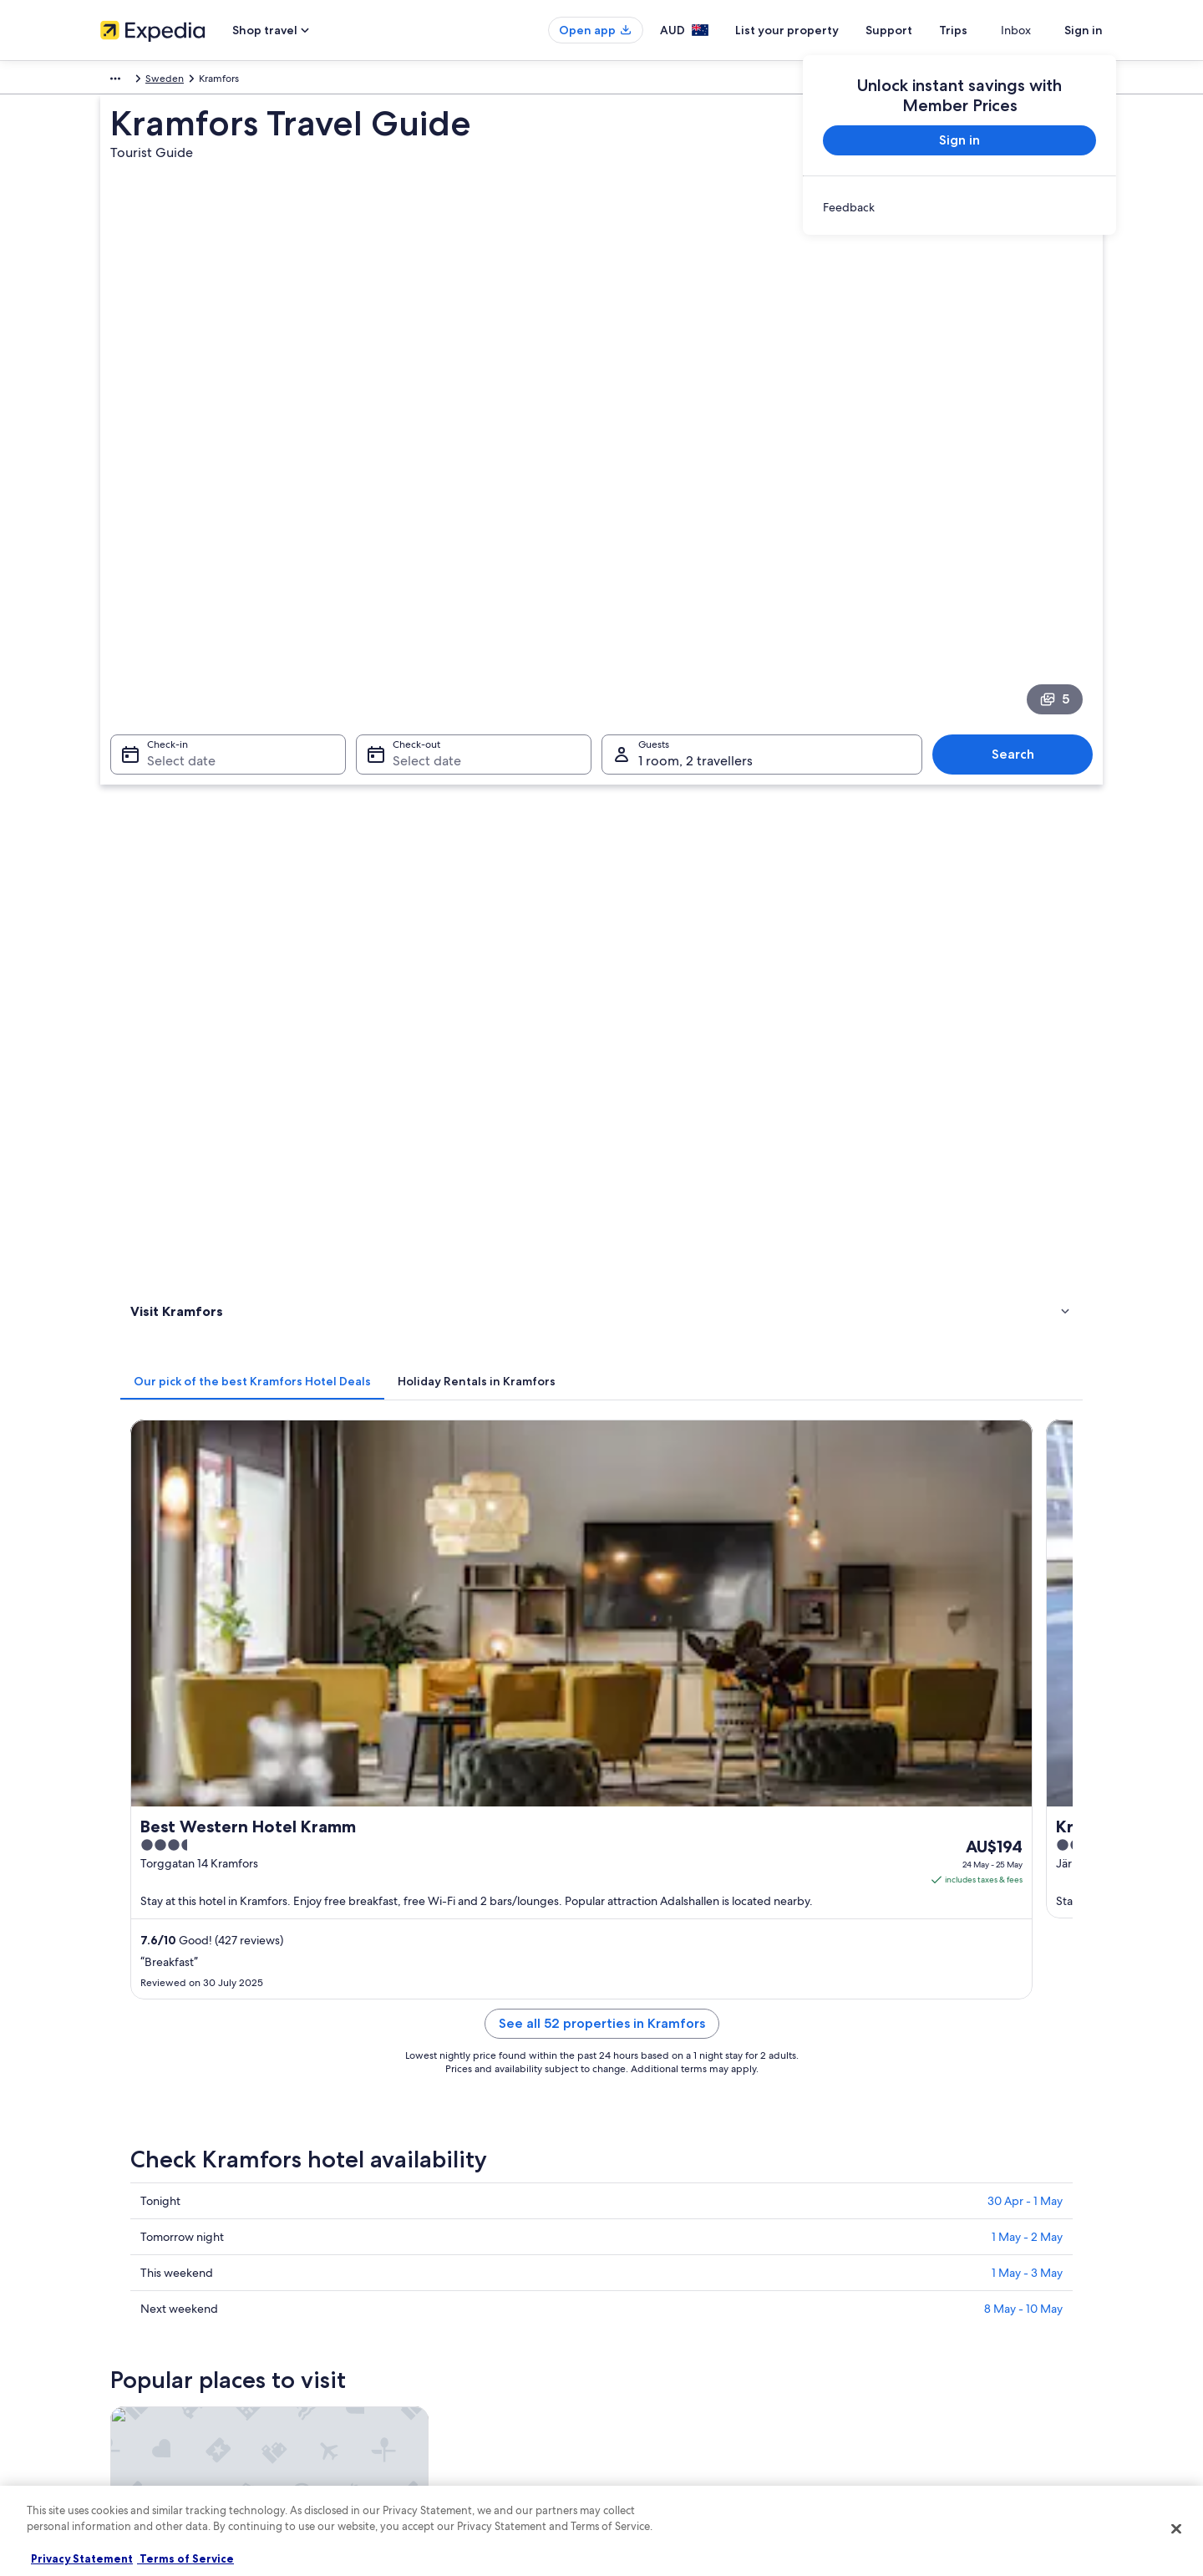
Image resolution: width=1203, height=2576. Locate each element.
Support (919, 30)
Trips (983, 30)
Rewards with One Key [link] (411, 2458)
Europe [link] (116, 81)
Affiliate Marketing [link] (142, 2378)
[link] (959, 207)
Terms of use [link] (646, 2297)
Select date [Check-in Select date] (171, 564)
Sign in (1083, 30)
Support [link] (896, 2244)
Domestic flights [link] (396, 2351)
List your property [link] (140, 2297)
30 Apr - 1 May (1025, 1194)
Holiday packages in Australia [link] (425, 2324)
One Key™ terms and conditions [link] (690, 2324)
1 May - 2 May (1027, 1229)
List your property (817, 30)
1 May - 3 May (1027, 1265)
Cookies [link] (636, 2271)
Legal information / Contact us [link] (686, 2378)
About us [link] (120, 2244)
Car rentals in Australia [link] (409, 2378)
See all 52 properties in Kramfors (725, 1036)
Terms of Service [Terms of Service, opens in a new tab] (185, 2558)
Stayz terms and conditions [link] (679, 2351)
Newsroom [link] (125, 2404)
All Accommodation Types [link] (418, 2404)
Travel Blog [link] (383, 2431)
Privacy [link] (634, 2244)
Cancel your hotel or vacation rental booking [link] (977, 2271)
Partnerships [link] (128, 2324)
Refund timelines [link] (916, 2297)
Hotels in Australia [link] (399, 2271)
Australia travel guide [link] (406, 2244)
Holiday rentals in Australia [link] (419, 2297)
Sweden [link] (167, 81)
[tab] (498, 653)
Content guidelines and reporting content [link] (713, 2404)
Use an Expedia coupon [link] (930, 2324)
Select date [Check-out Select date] (422, 564)
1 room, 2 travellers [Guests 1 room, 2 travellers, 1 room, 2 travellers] (695, 564)
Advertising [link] (126, 2351)
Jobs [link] (111, 2271)
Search (1021, 558)
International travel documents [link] (946, 2351)
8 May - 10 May (1023, 1301)
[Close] (1176, 2528)
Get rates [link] (1038, 913)
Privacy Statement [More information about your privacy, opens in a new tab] (82, 2558)
